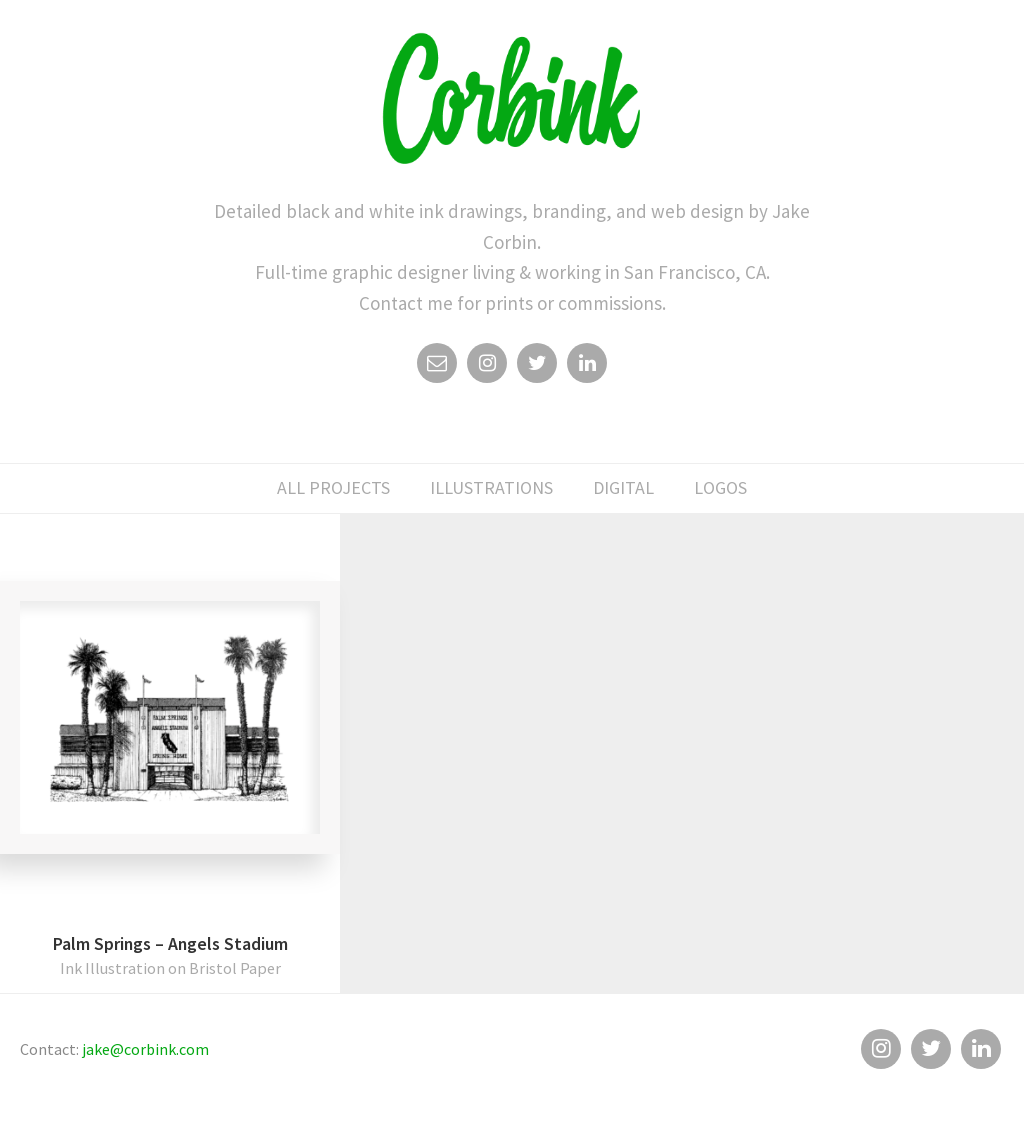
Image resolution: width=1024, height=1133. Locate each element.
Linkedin (587, 368)
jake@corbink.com (145, 1049)
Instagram (487, 368)
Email (437, 368)
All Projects (333, 487)
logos (720, 487)
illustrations (491, 487)
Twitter (537, 368)
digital (623, 487)
